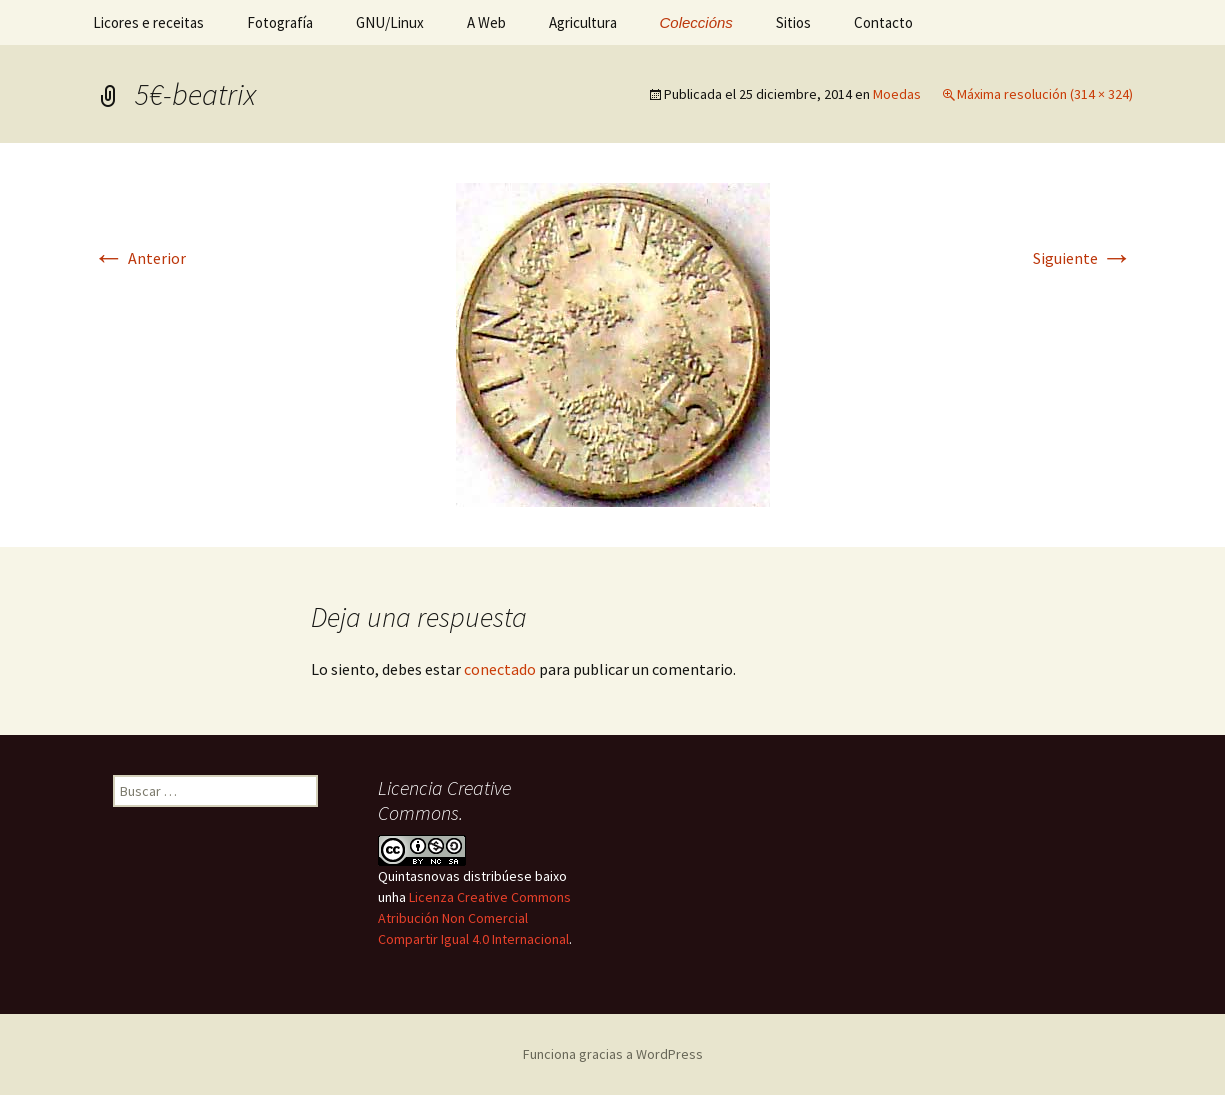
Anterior (139, 258)
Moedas (897, 94)
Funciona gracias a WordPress (613, 1054)
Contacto (883, 22)
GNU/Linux (390, 22)
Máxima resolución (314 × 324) (1045, 94)
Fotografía (280, 22)
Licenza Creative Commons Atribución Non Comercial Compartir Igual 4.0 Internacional (474, 918)
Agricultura (583, 22)
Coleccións (696, 22)
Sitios (793, 22)
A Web (486, 22)
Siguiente (1083, 258)
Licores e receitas (148, 22)
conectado (500, 669)
